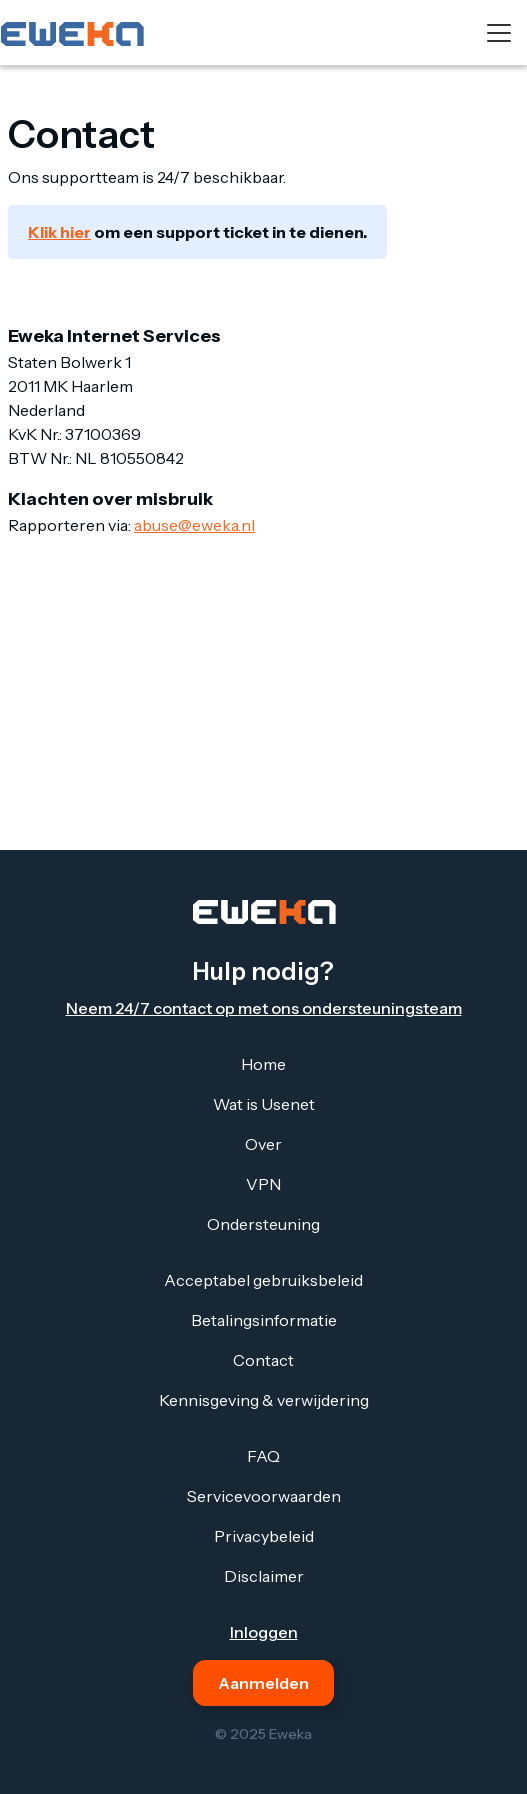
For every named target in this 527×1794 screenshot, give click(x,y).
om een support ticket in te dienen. (197, 232)
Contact (263, 1360)
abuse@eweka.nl (194, 525)
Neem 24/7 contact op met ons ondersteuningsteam (264, 1008)
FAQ (263, 1456)
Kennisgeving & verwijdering (264, 1400)
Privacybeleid (264, 1536)
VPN (263, 1184)
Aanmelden (263, 1683)
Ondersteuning (263, 1224)
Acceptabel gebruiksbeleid (263, 1280)
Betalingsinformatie (264, 1320)
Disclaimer (264, 1576)
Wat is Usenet (264, 1104)
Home (263, 1064)
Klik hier (59, 232)
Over (263, 1144)
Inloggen (264, 1632)
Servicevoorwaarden (264, 1496)
